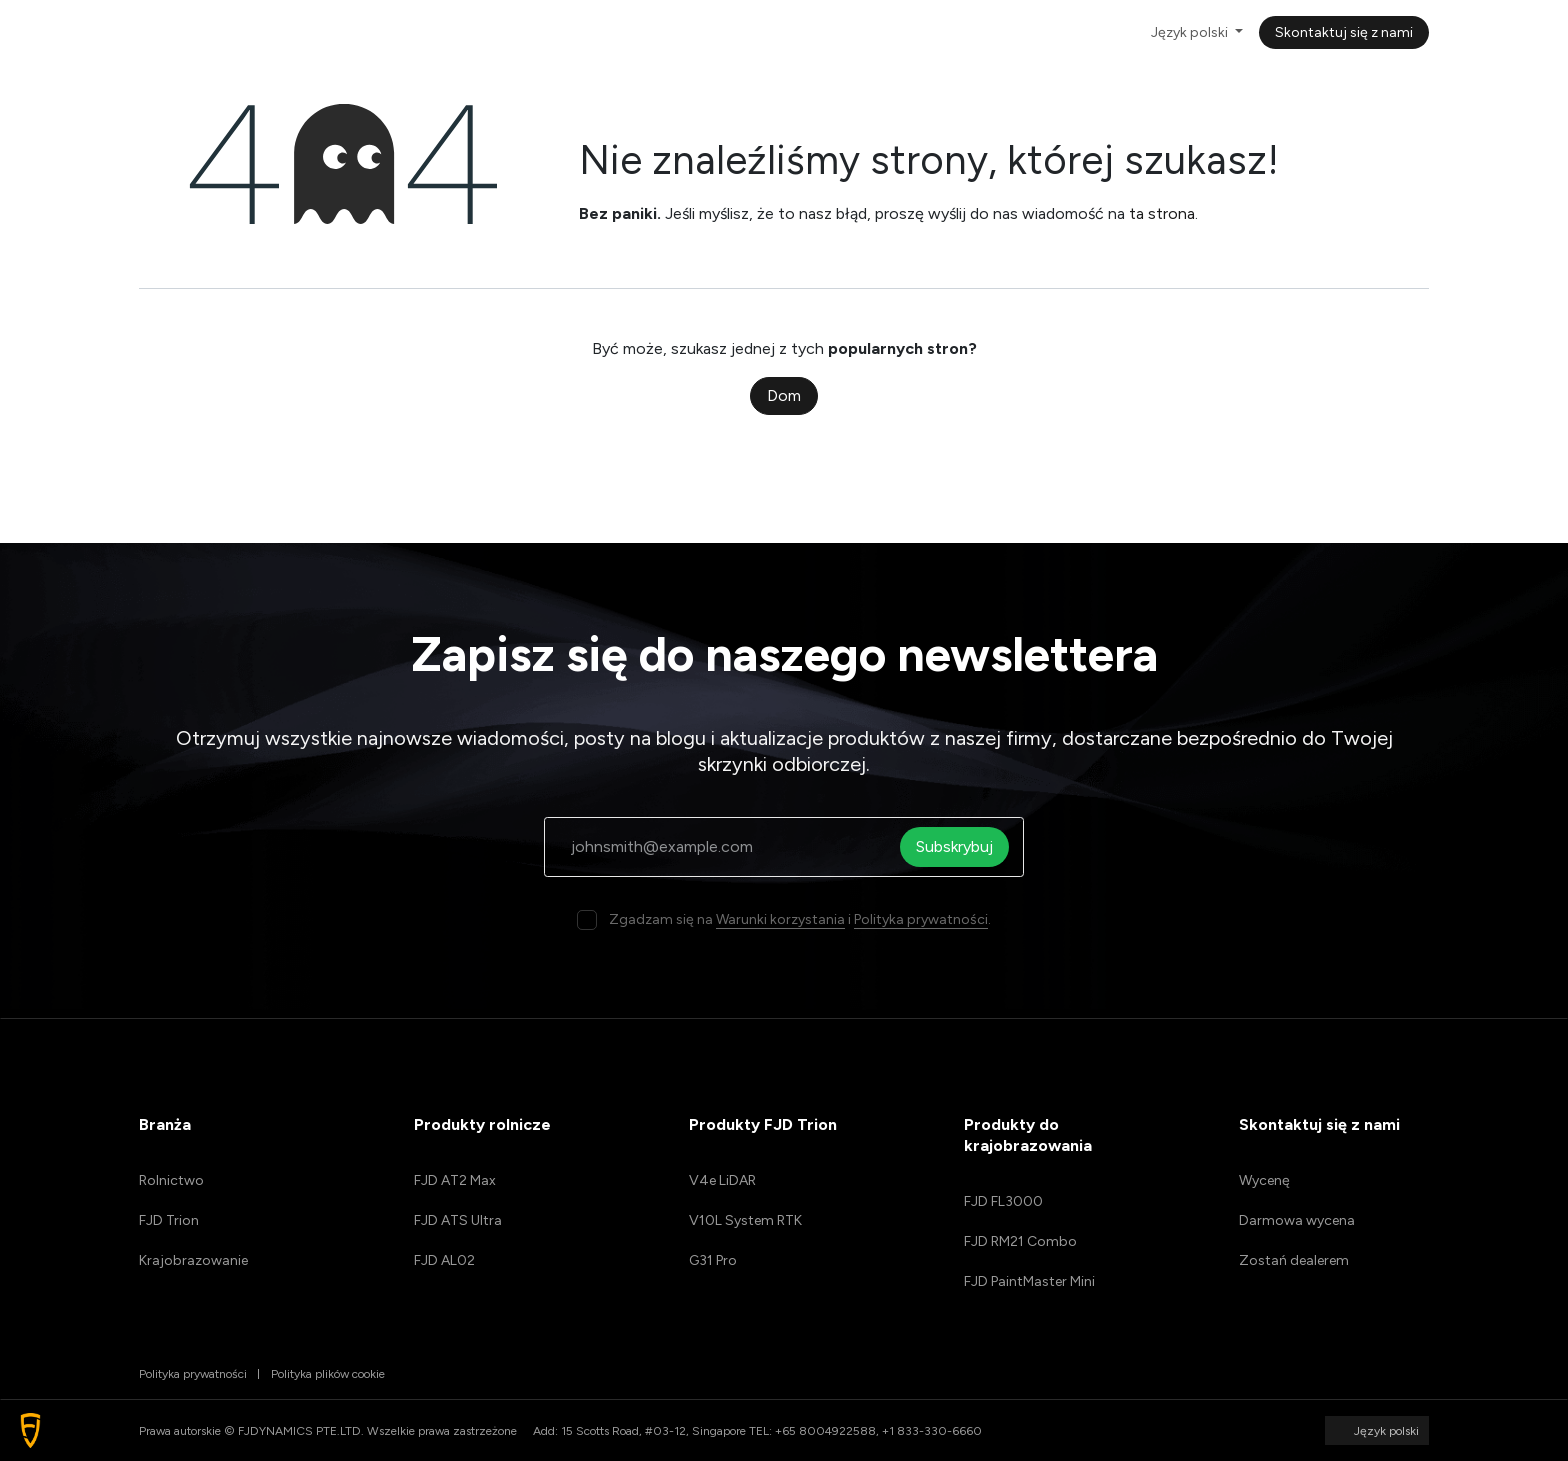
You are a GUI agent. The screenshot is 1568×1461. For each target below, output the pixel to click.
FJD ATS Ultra (458, 1220)
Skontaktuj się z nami (1344, 32)
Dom (784, 395)
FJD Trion (169, 1220)
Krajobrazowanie (193, 1260)
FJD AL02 (444, 1260)
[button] (30, 1430)
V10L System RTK (745, 1220)
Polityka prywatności (921, 919)
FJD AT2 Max (455, 1180)
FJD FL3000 (1003, 1201)
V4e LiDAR (722, 1180)
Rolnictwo (171, 1180)
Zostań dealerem (1294, 1260)
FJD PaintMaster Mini (1029, 1281)
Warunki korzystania (780, 919)
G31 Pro (713, 1260)
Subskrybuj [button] (960, 846)
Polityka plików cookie (328, 1374)
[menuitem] (381, 32)
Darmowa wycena (1297, 1220)
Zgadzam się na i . (800, 919)
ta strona (1162, 213)
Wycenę (1264, 1180)
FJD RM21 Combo (1020, 1241)
